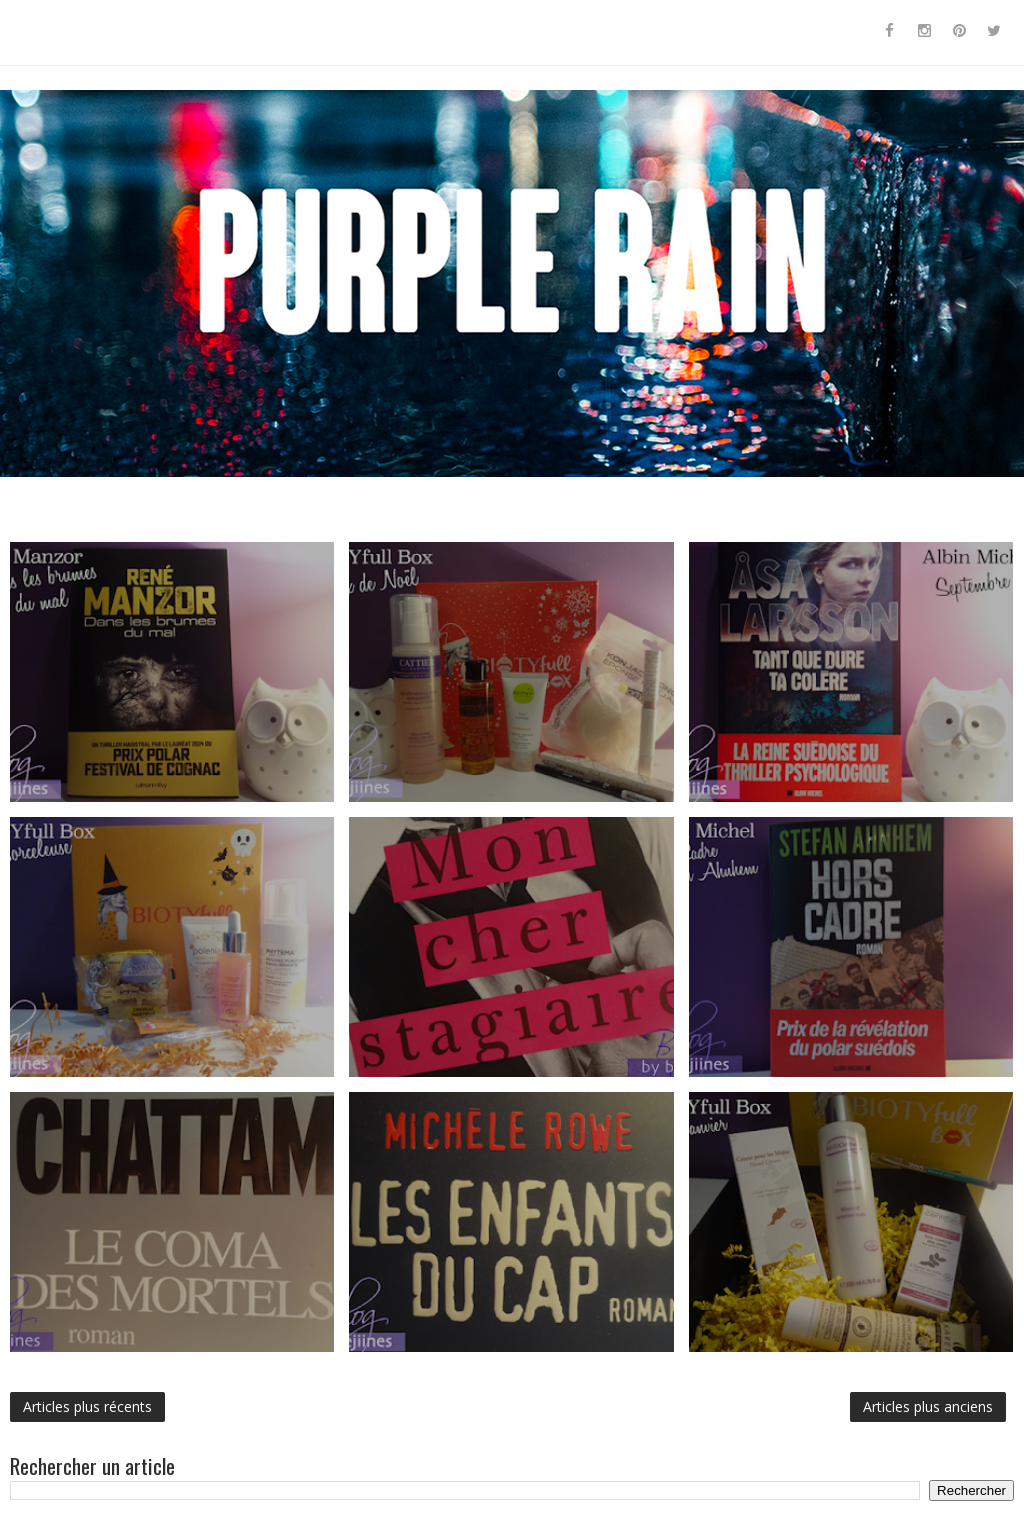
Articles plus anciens (928, 1406)
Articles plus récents (87, 1406)
